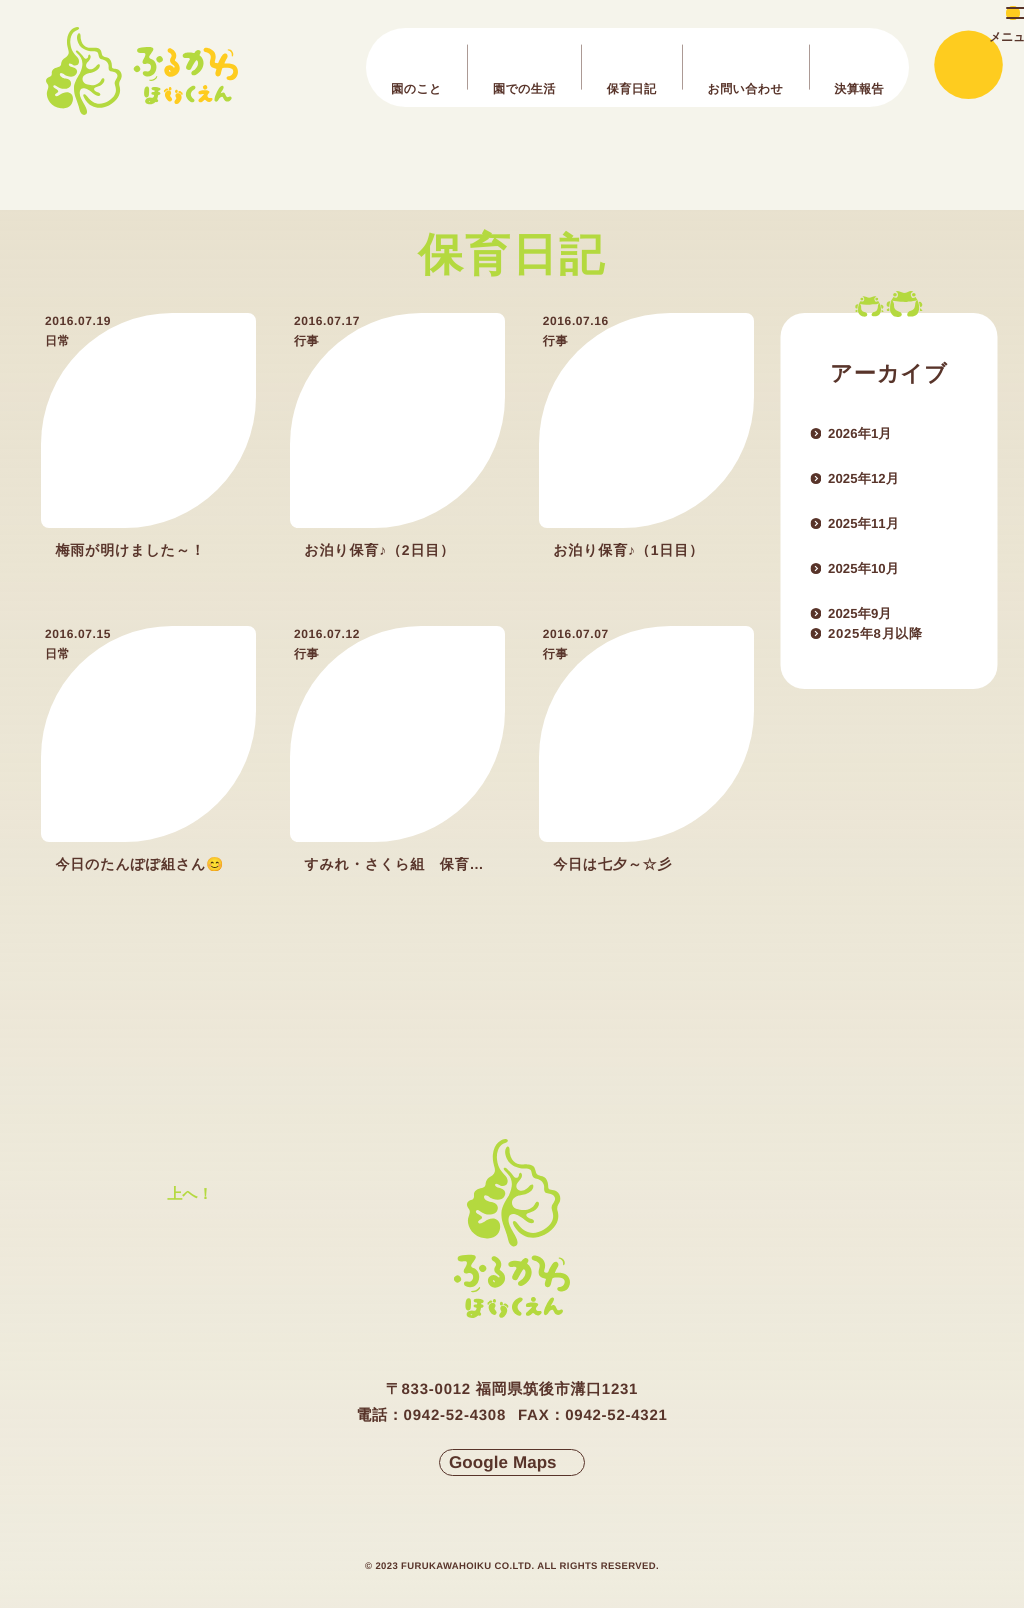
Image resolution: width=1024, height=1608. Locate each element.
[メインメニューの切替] (967, 66)
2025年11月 (877, 536)
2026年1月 (872, 436)
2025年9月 (872, 636)
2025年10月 (877, 586)
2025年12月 (877, 486)
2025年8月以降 (893, 686)
